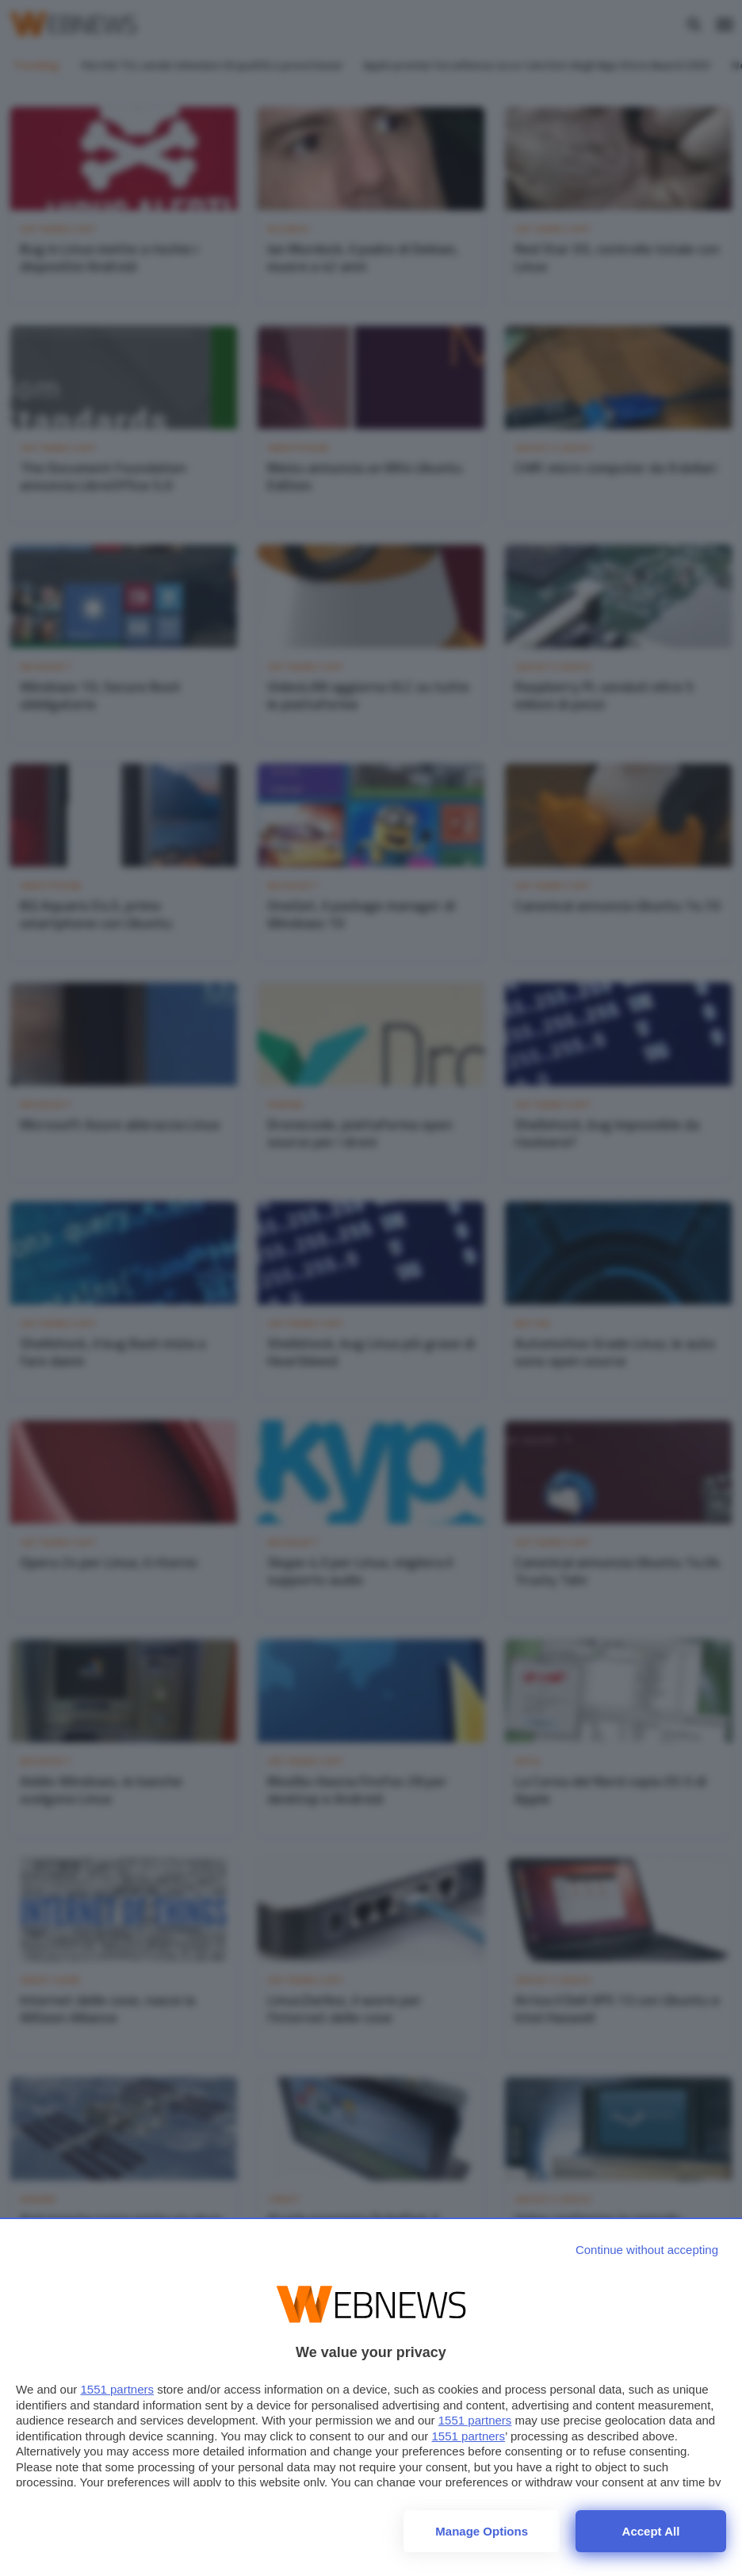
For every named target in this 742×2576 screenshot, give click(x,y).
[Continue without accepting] (647, 2249)
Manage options (481, 2531)
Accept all (651, 2531)
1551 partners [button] (117, 2389)
